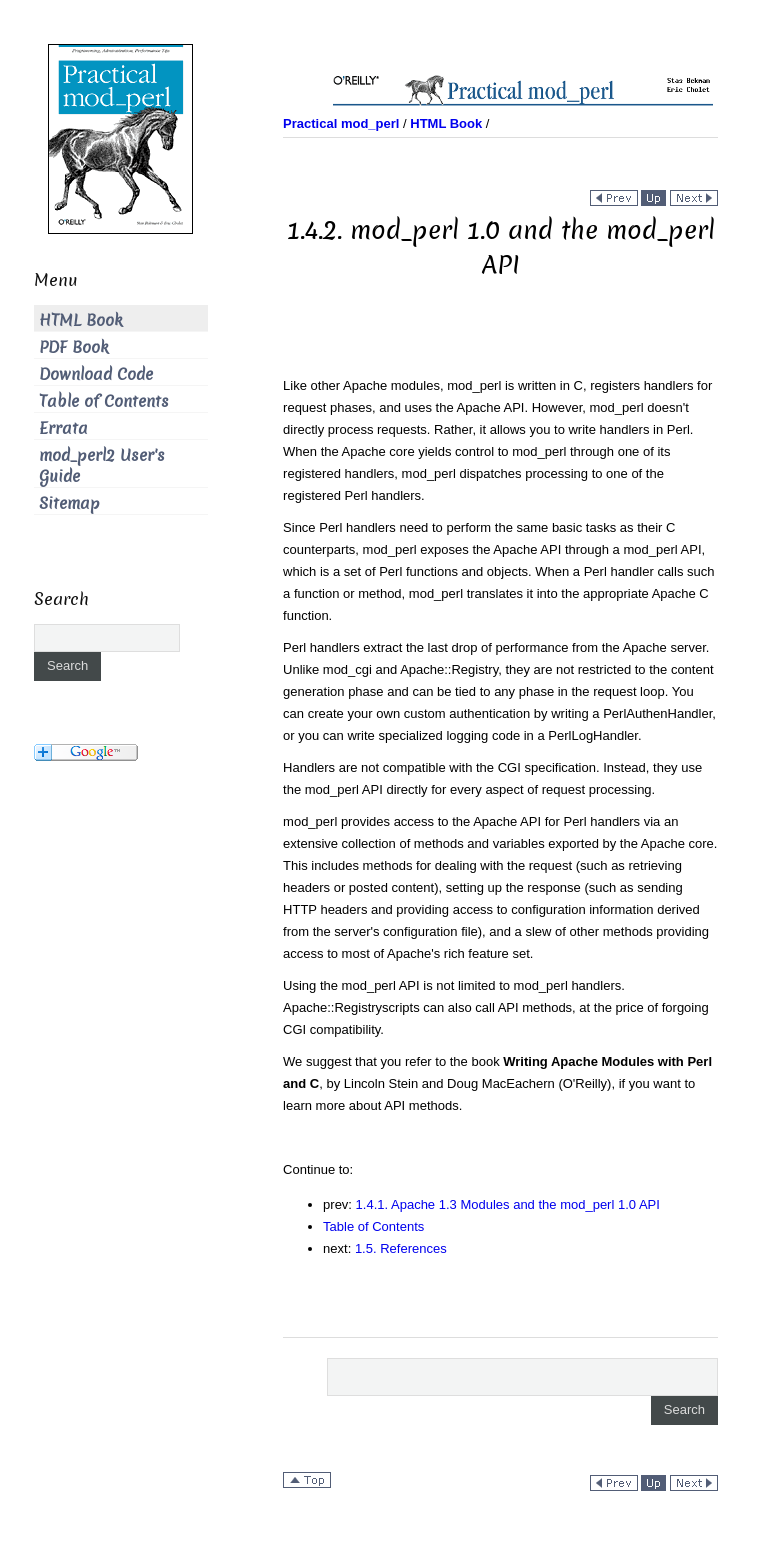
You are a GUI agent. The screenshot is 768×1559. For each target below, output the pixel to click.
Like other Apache (335, 385)
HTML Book (81, 320)
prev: (339, 1204)
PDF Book (74, 347)
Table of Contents (373, 1226)
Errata (63, 428)
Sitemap (69, 503)
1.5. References (401, 1248)
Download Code (96, 374)
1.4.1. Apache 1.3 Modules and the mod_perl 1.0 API (508, 1204)
